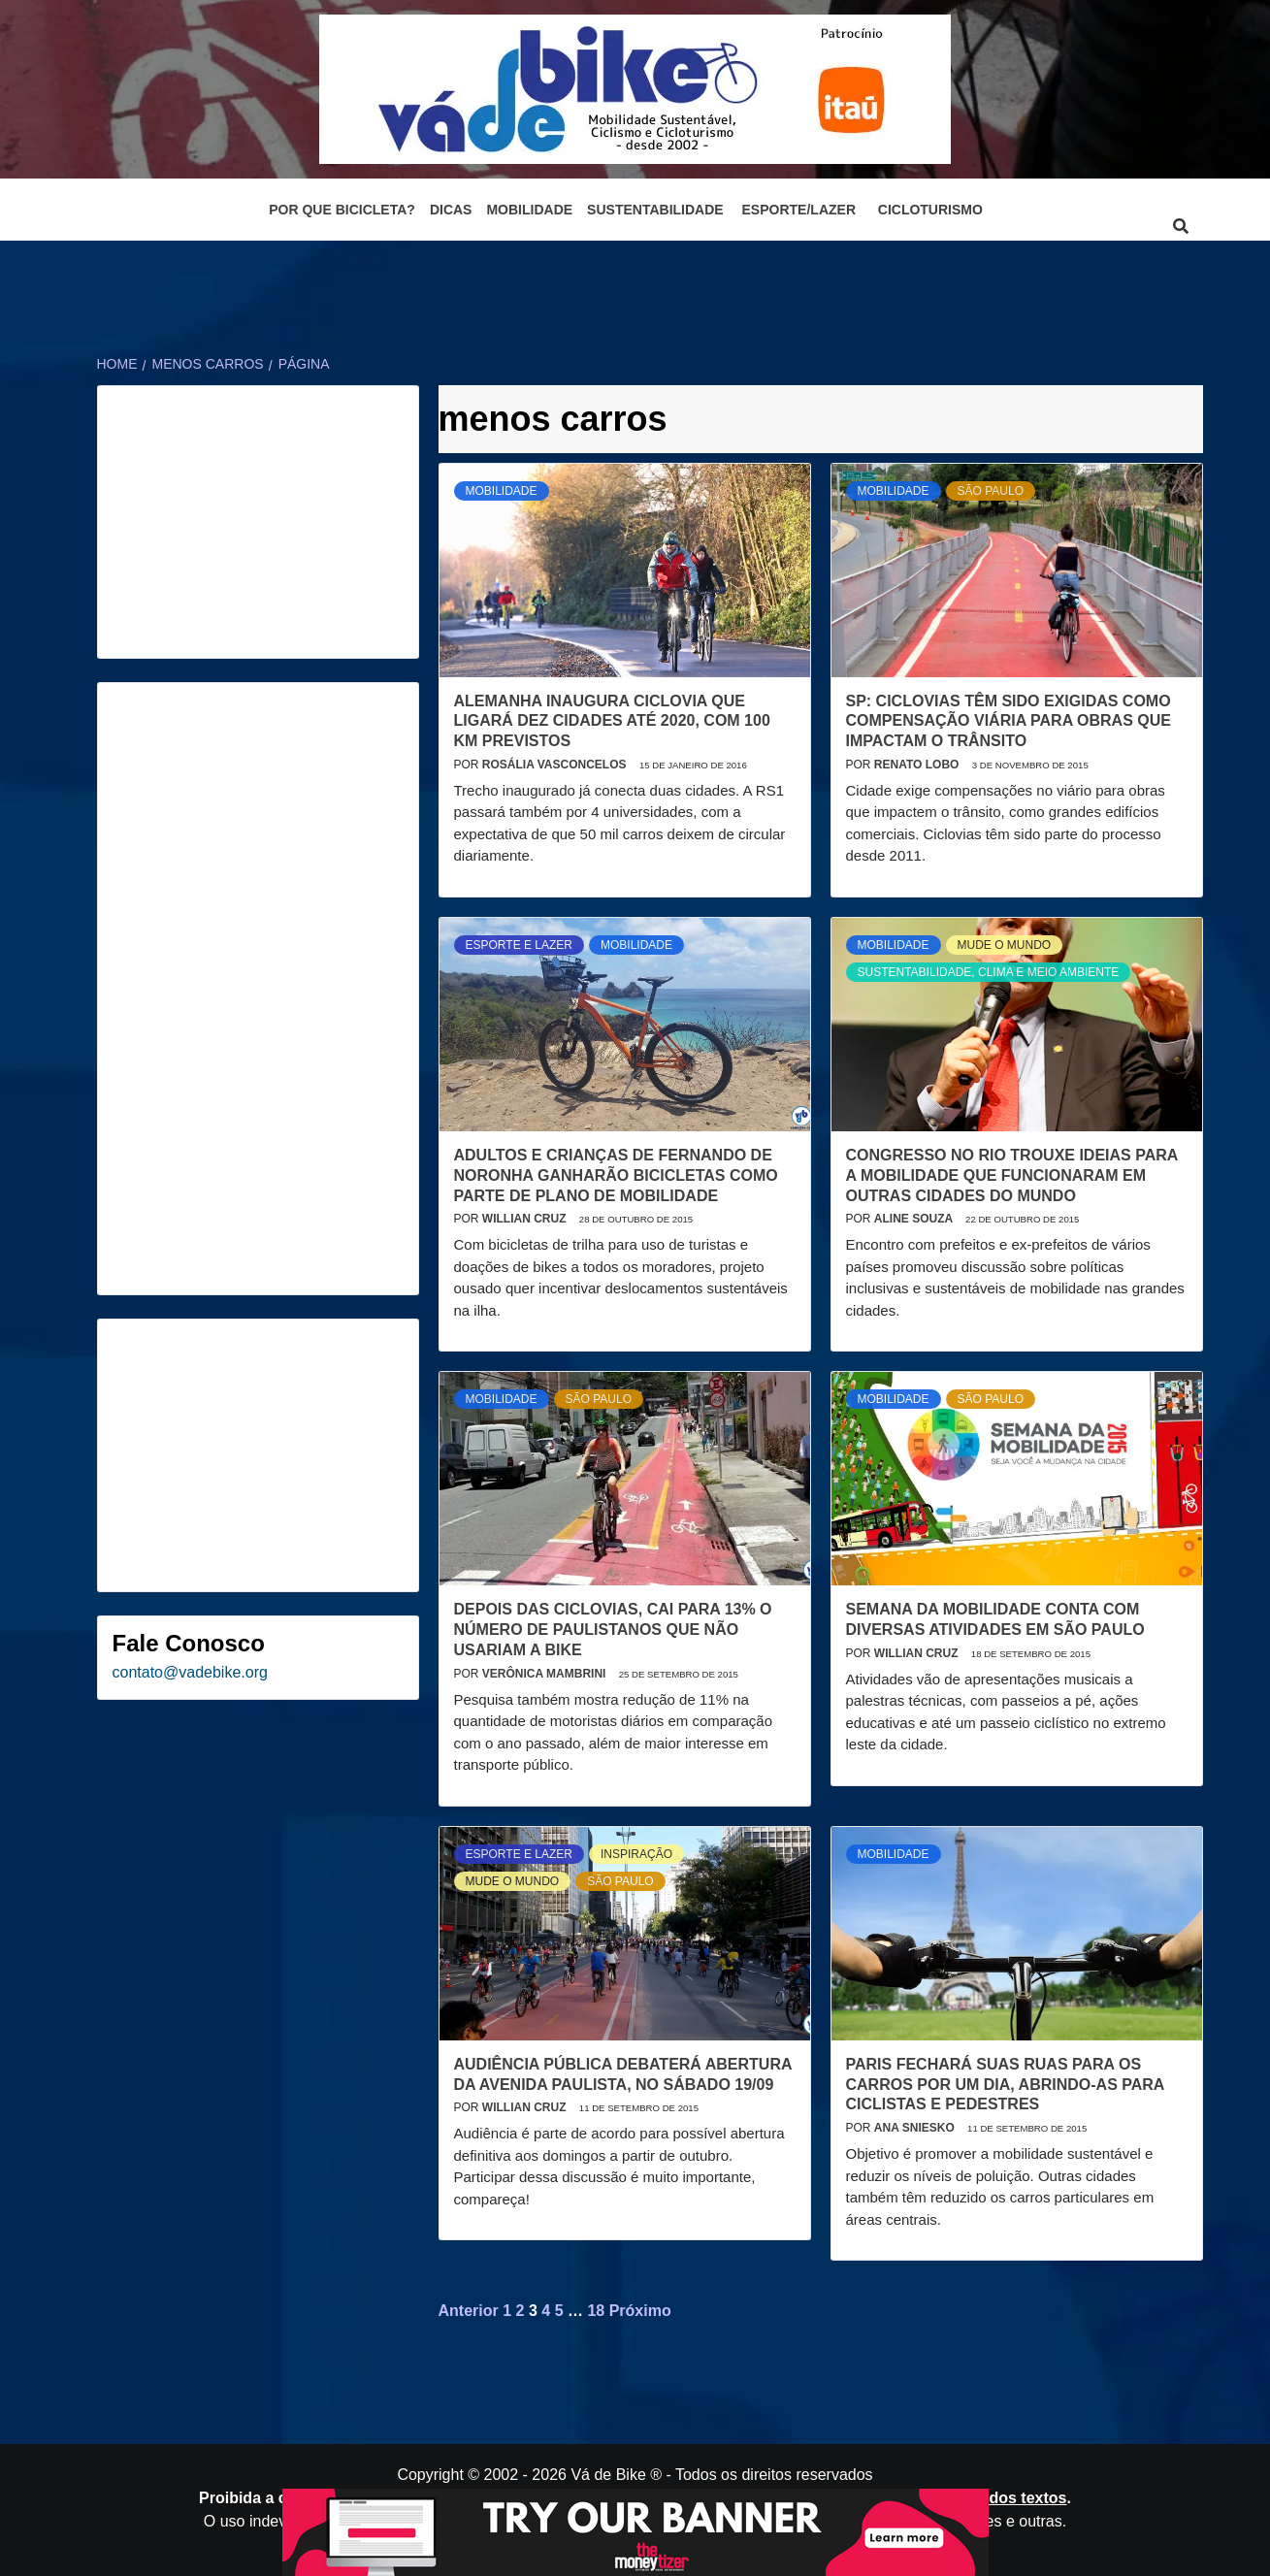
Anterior (469, 2310)
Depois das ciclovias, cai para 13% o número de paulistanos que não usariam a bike (613, 1629)
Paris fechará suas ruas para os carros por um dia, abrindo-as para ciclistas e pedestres (1005, 2084)
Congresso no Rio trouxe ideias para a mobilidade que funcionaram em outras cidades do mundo (1012, 1175)
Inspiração (636, 1854)
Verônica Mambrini (545, 1673)
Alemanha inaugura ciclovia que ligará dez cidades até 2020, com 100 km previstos (612, 721)
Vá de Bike (607, 2474)
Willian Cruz (526, 1218)
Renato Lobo (918, 764)
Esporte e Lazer (519, 945)
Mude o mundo (1005, 945)
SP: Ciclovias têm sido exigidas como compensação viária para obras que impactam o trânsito (1008, 721)
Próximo (640, 2310)
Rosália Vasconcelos (556, 764)
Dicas (451, 209)
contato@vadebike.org (190, 1672)
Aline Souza (915, 1218)
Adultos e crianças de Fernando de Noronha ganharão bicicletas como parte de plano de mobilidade (616, 1175)
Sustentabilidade (655, 209)
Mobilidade (529, 209)
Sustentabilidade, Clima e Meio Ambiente (989, 972)
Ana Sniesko (916, 2128)
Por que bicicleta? (342, 209)
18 (595, 2310)
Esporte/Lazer (799, 209)
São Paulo (991, 491)
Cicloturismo (930, 209)
